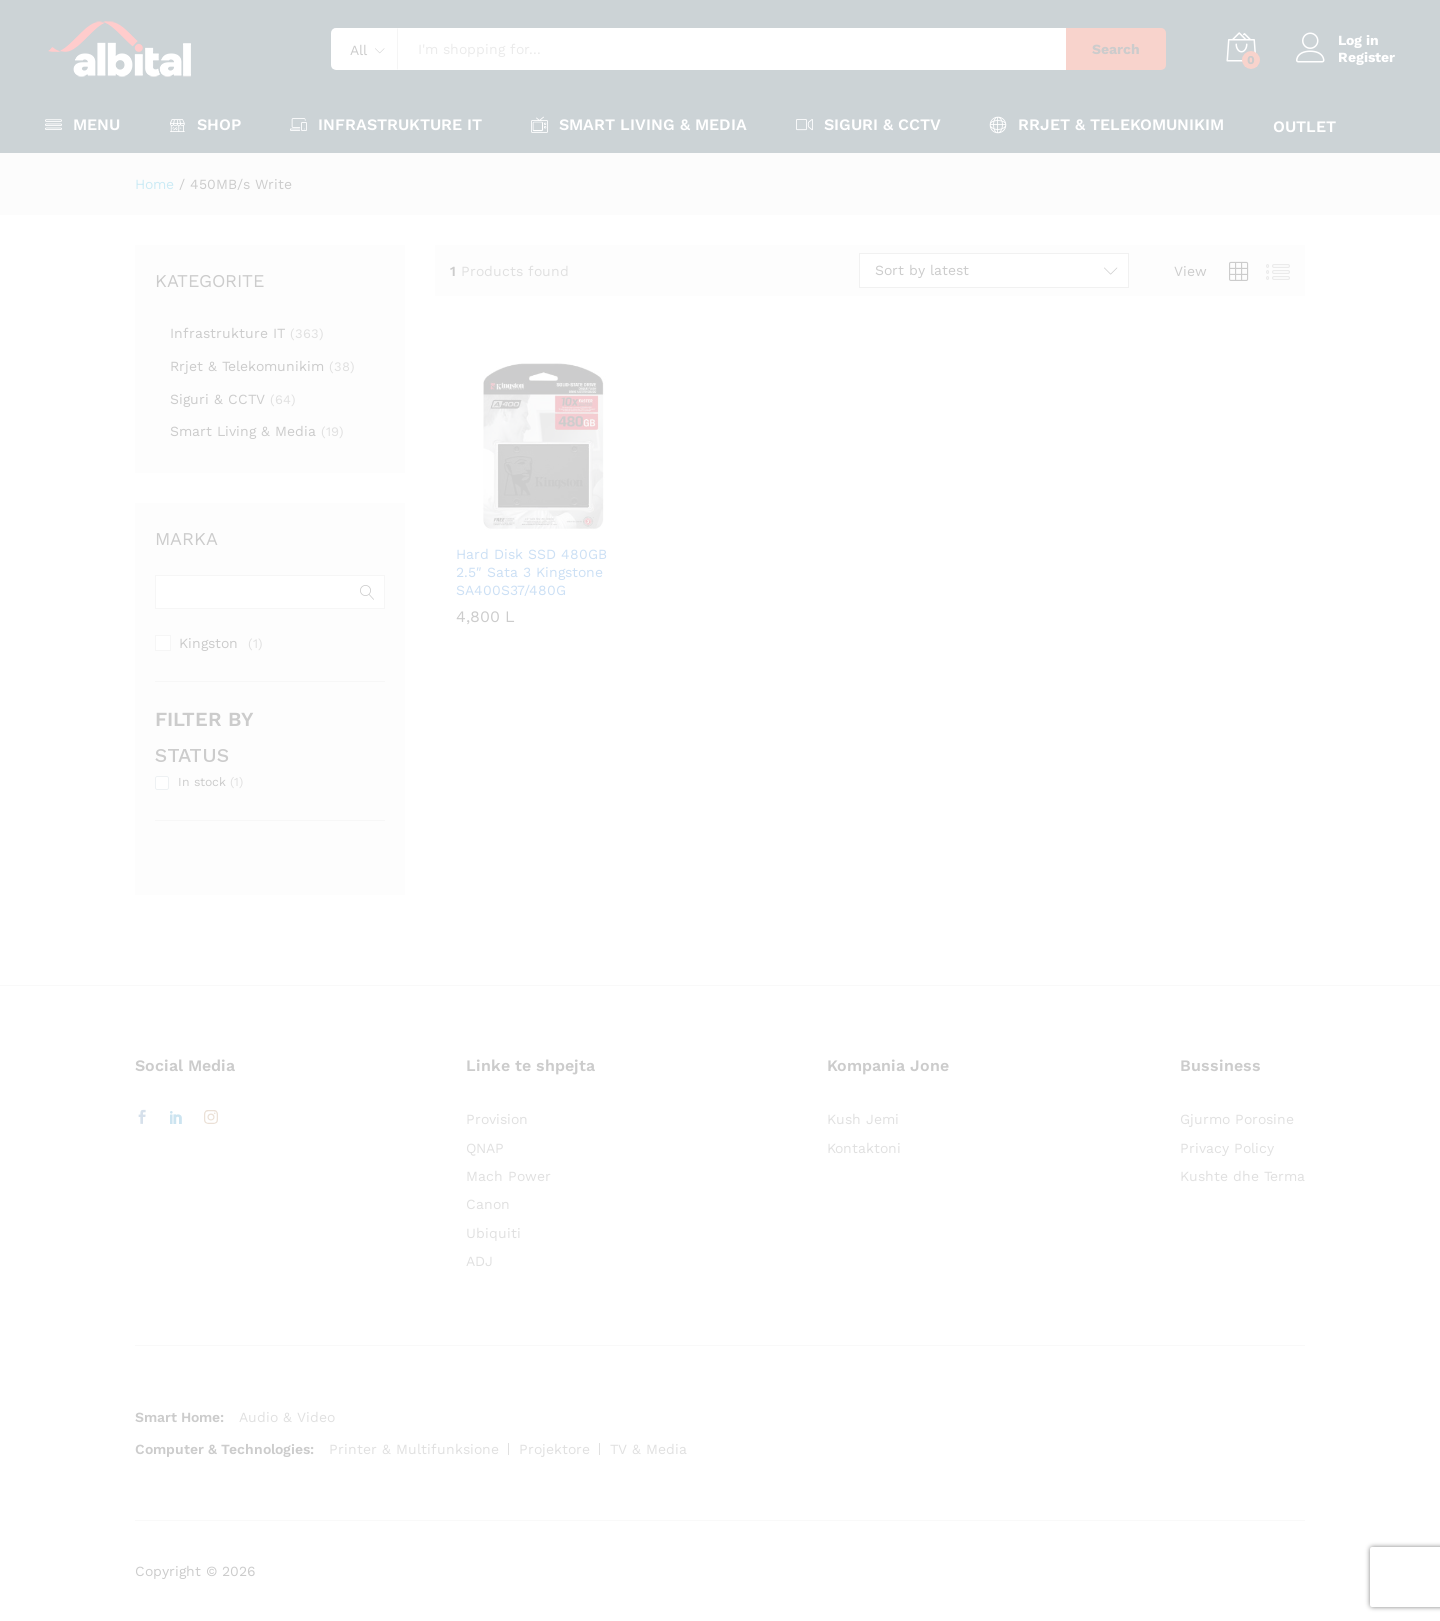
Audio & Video (287, 1417)
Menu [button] (82, 124)
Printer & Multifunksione (414, 1449)
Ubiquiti (493, 1233)
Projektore (554, 1449)
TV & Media (648, 1449)
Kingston (208, 643)
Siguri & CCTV (217, 399)
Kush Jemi (863, 1119)
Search (1116, 49)
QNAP (485, 1148)
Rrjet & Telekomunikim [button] (1107, 124)
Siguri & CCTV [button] (868, 124)
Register (1366, 57)
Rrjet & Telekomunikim (247, 366)
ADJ (479, 1261)
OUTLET (1304, 127)
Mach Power (508, 1176)
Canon (488, 1204)
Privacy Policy (1227, 1148)
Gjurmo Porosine (1237, 1119)
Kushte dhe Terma (1242, 1176)
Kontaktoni (864, 1148)
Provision (497, 1119)
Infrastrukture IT (227, 333)
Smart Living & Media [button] (639, 124)
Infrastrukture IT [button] (386, 124)
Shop (205, 124)
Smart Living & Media (243, 431)
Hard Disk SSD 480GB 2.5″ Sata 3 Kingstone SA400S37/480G (531, 572)
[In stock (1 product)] (162, 783)
